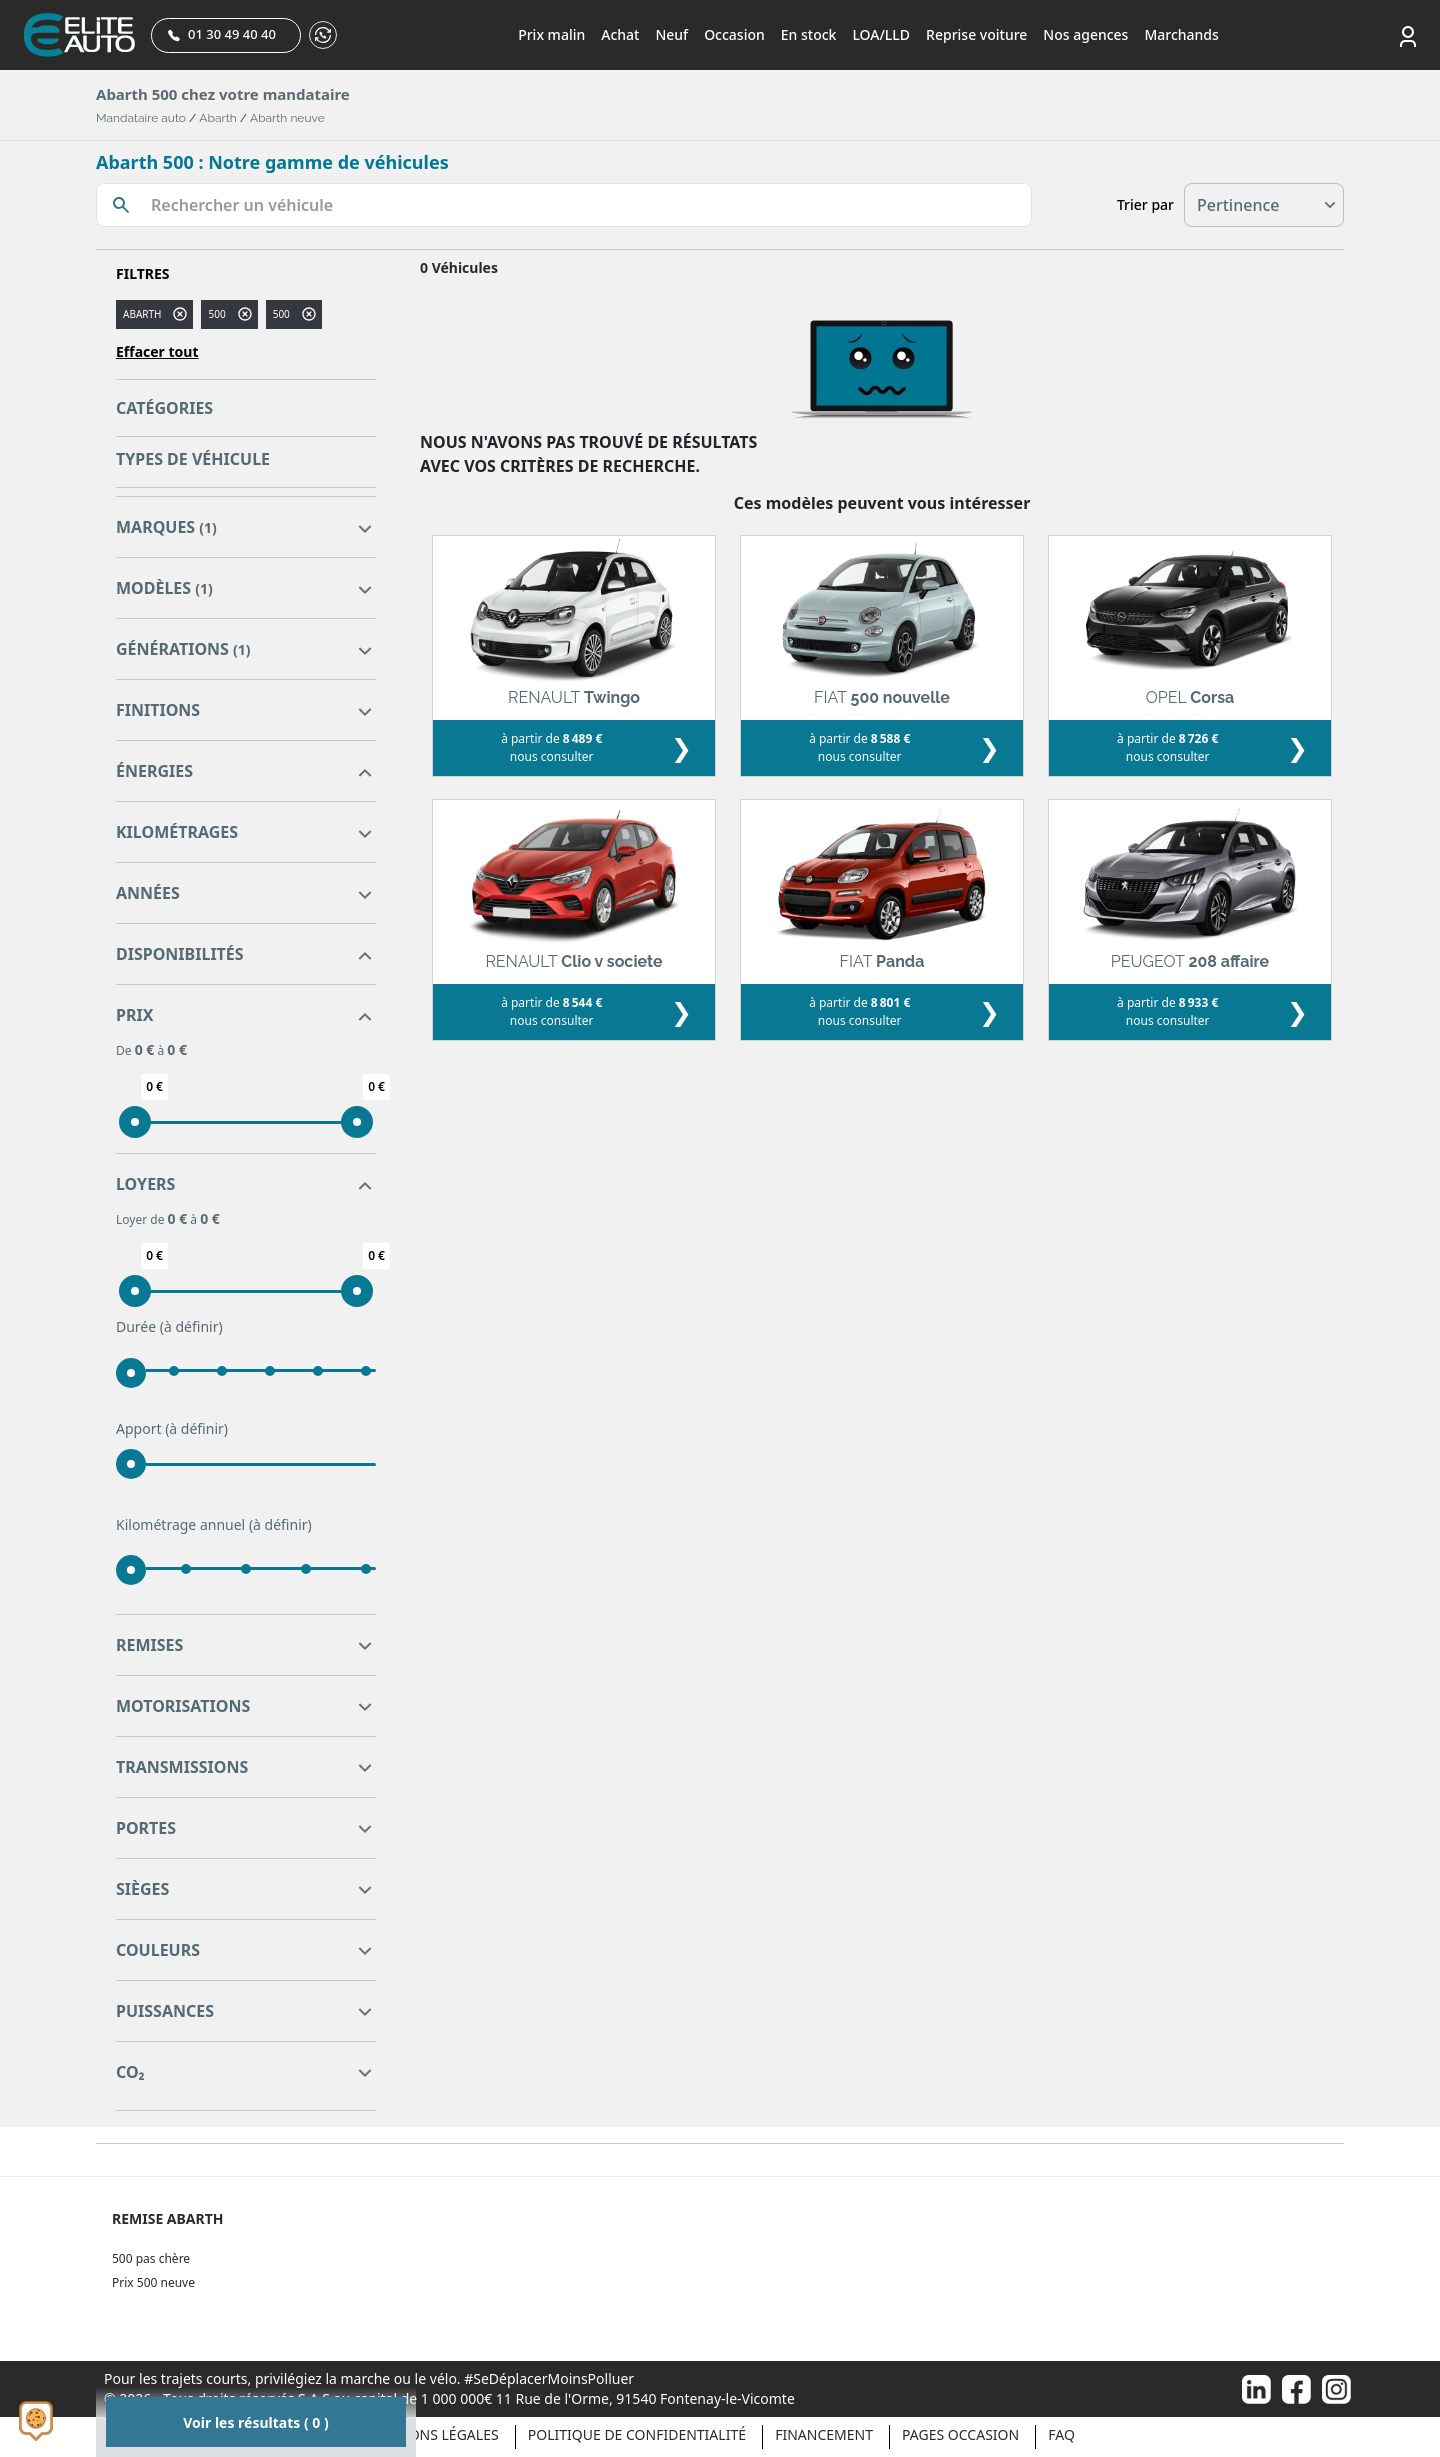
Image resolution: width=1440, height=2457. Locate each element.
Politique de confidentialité (637, 2434)
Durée (169, 1327)
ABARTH (142, 314)
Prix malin (551, 34)
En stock (809, 34)
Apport (172, 1429)
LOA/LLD (881, 34)
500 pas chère (151, 2258)
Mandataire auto (141, 118)
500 (216, 314)
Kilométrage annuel (214, 1525)
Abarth (217, 118)
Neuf (671, 34)
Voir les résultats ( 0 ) (255, 2422)
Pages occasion (960, 2434)
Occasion (734, 34)
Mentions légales (432, 2434)
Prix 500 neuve (153, 2282)
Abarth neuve (287, 118)
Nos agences (1085, 34)
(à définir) (191, 1326)
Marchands (1181, 34)
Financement (824, 2434)
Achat (620, 34)
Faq (1061, 2434)
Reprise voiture (976, 34)
